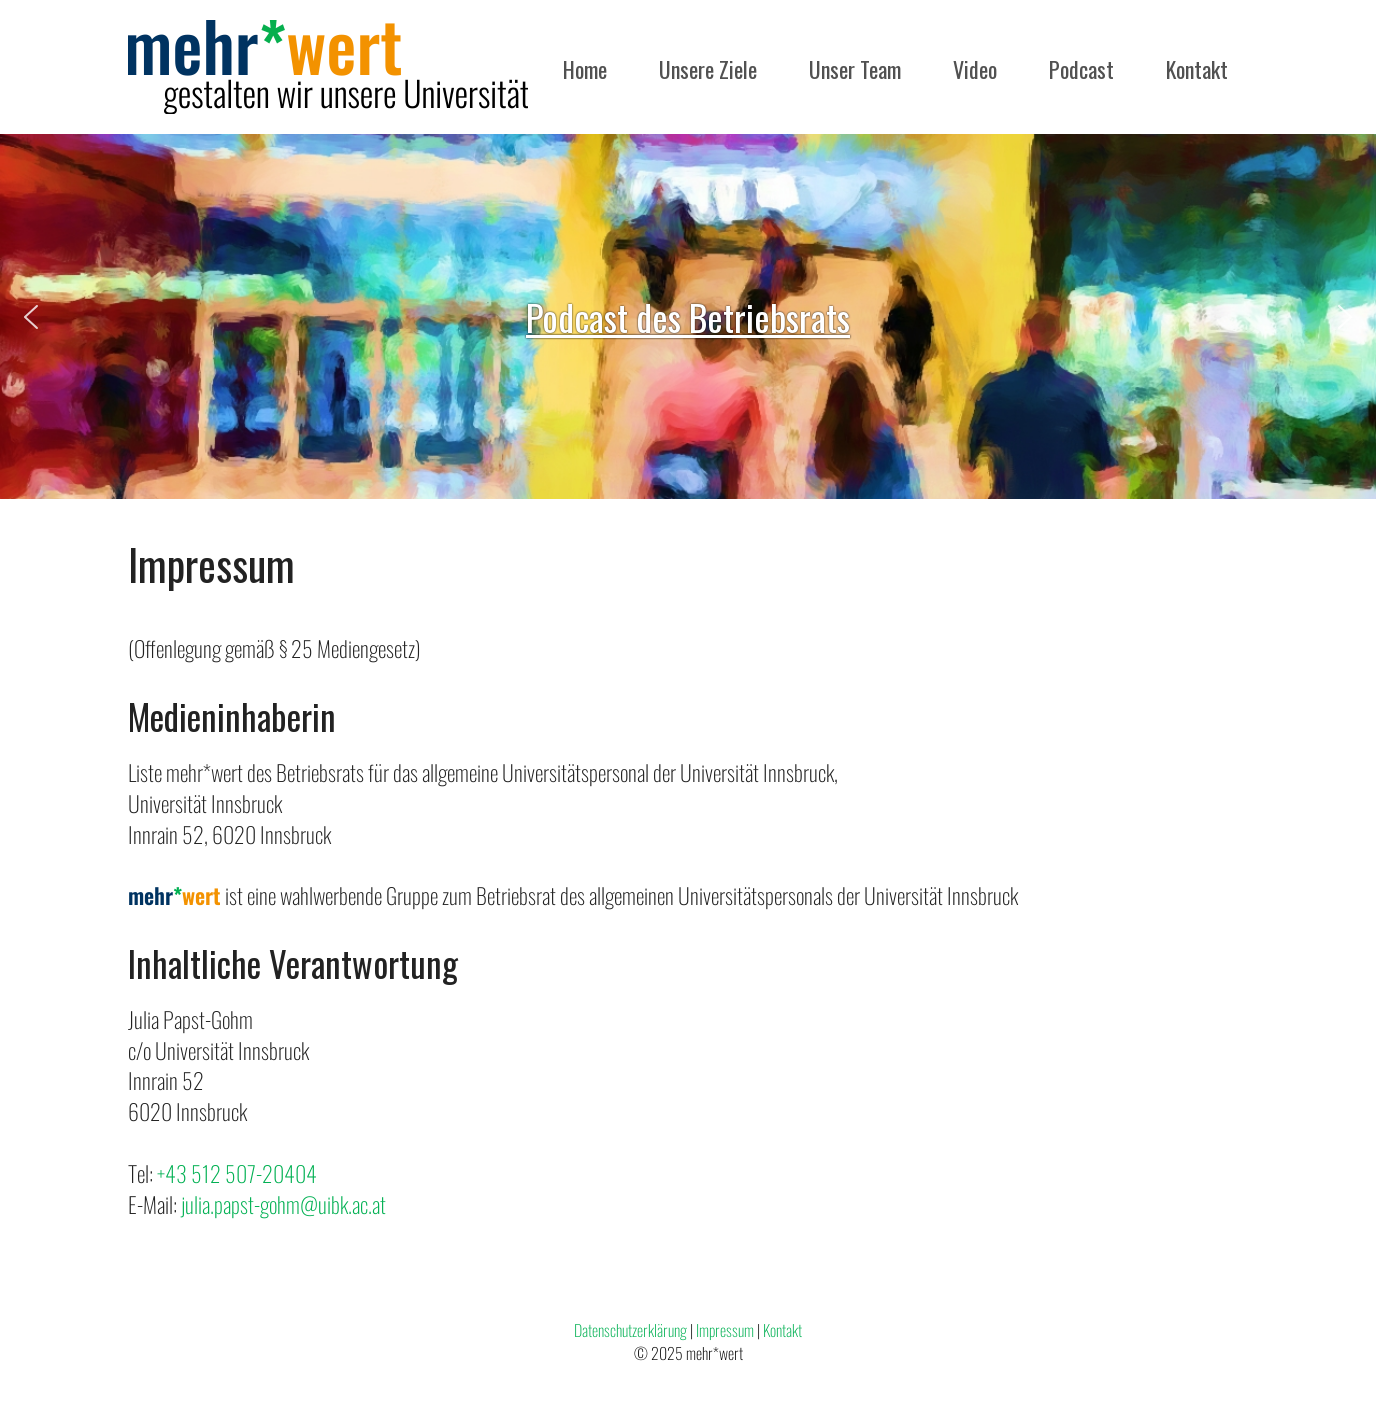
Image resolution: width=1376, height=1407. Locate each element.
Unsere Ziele (708, 69)
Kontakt (1197, 69)
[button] (31, 317)
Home (585, 69)
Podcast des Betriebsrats (688, 316)
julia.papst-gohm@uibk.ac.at (283, 1204)
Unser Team (855, 69)
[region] (688, 316)
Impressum (725, 1330)
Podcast (1081, 69)
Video (975, 69)
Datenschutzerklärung (630, 1330)
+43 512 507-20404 (237, 1173)
